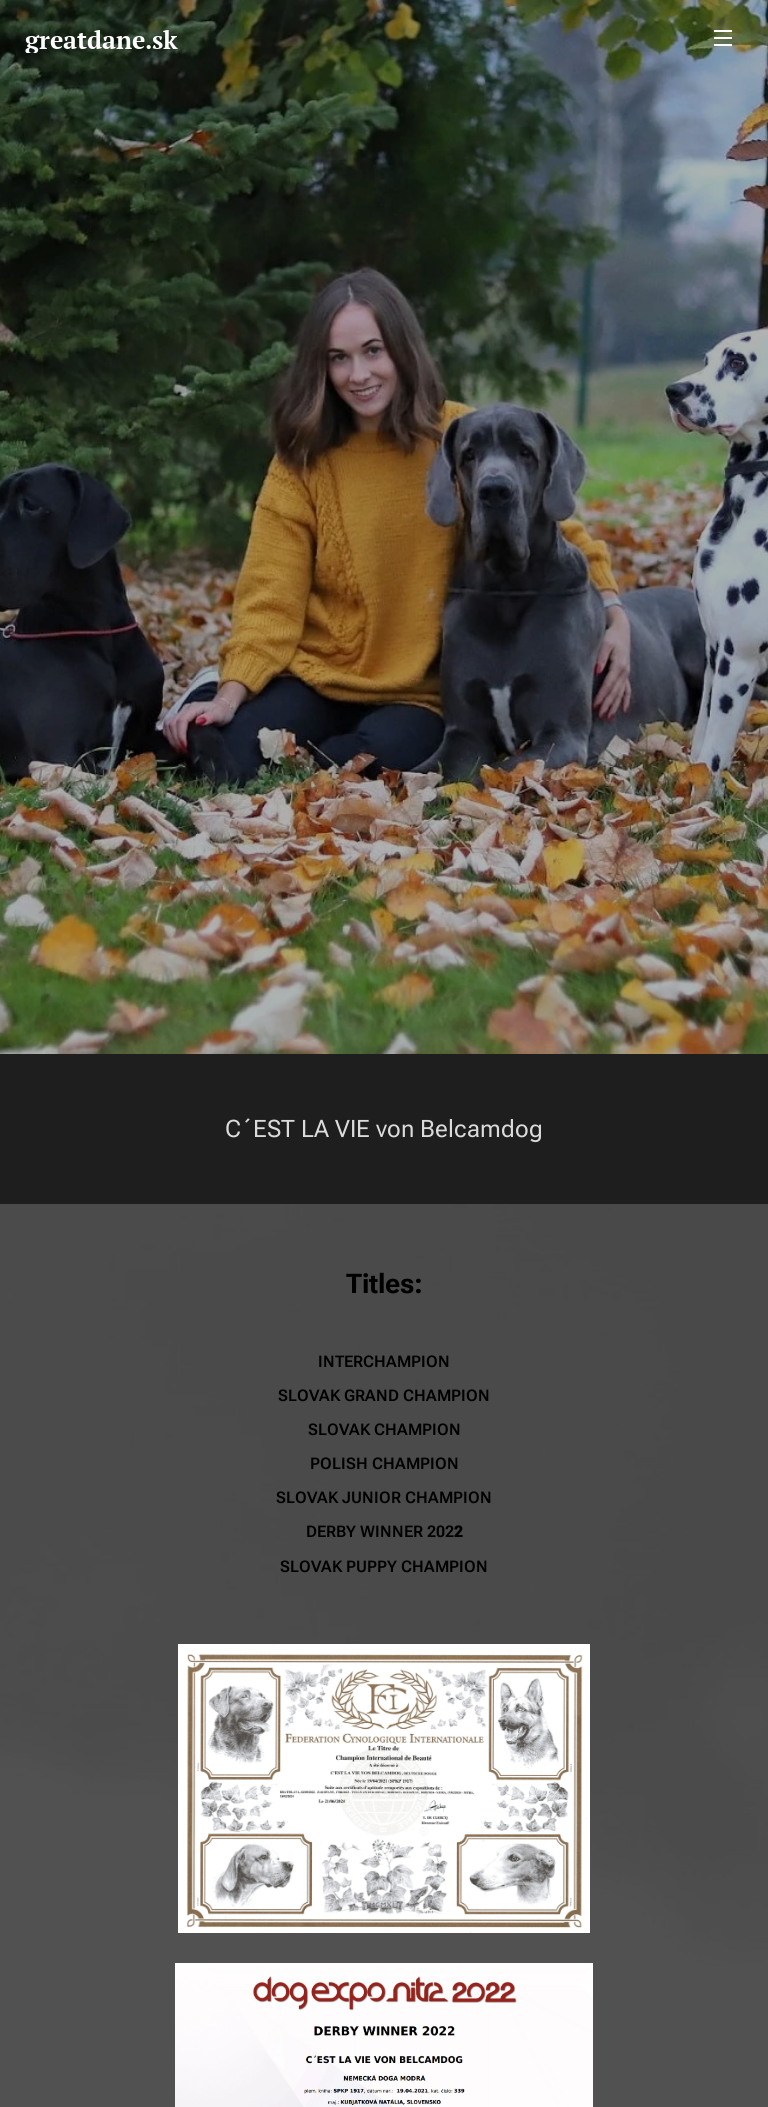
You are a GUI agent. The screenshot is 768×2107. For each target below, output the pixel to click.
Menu (723, 38)
